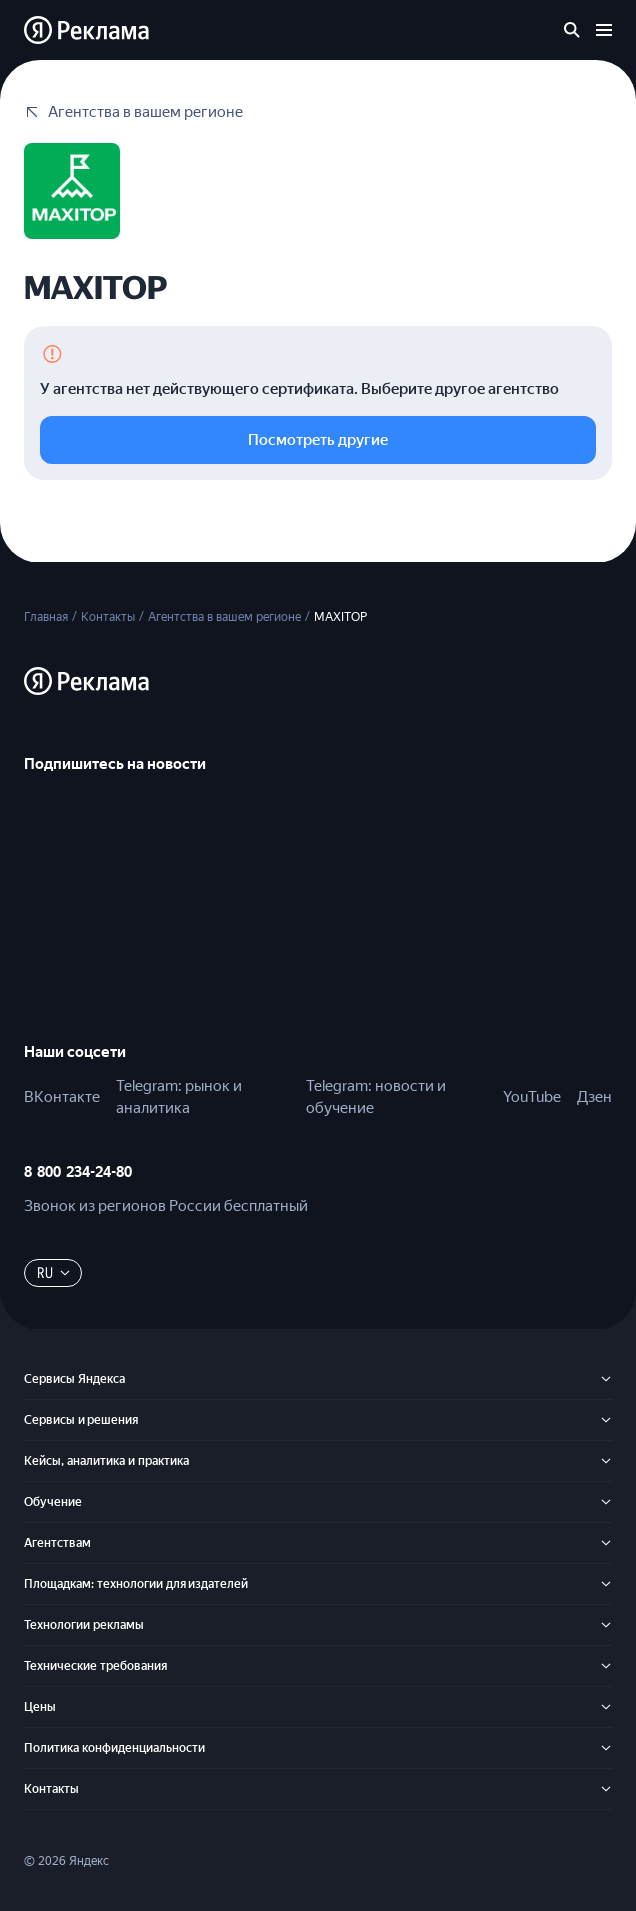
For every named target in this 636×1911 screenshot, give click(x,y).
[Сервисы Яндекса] (606, 1379)
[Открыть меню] (604, 30)
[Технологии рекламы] (606, 1625)
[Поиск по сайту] (572, 30)
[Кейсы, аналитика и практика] (606, 1461)
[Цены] (606, 1707)
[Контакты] (606, 1789)
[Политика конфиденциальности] (606, 1748)
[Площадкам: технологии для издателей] (606, 1584)
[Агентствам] (606, 1543)
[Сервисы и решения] (606, 1420)
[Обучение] (606, 1502)
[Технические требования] (606, 1666)
